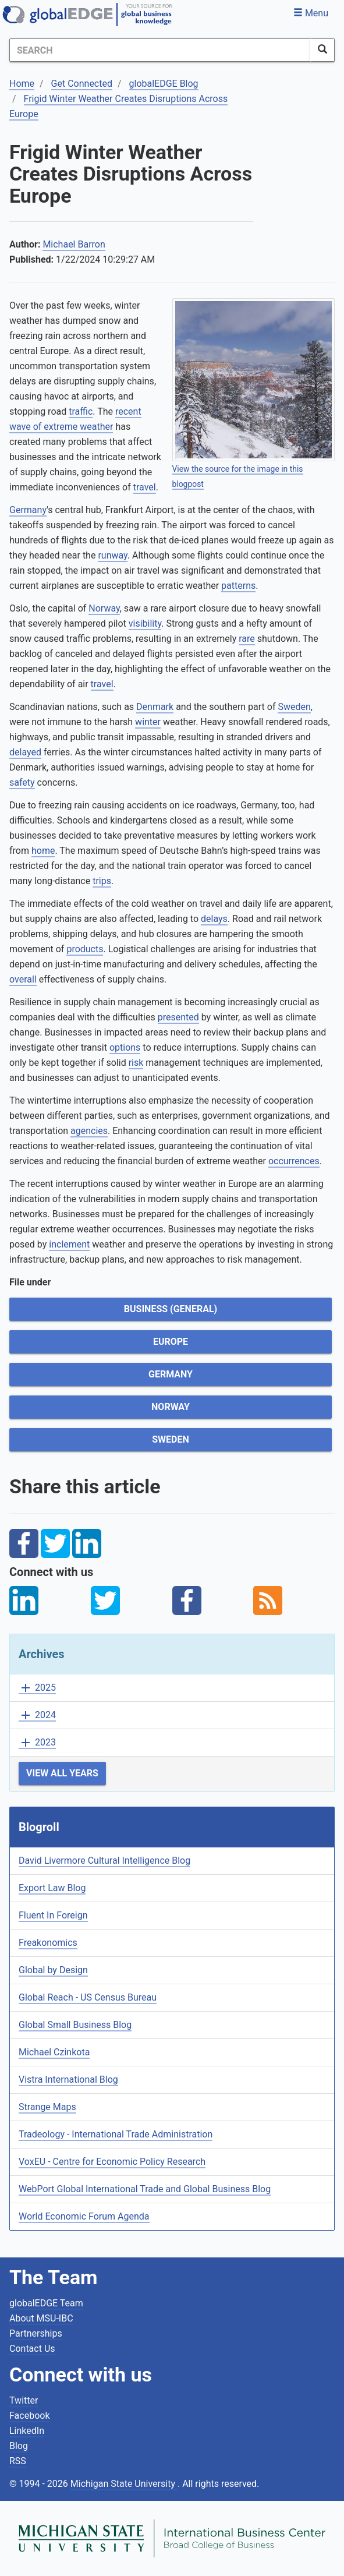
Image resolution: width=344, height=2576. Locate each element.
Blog (18, 2445)
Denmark (154, 706)
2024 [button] (37, 1715)
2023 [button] (37, 1743)
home (43, 850)
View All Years (62, 1773)
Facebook (29, 2415)
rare (247, 638)
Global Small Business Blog (75, 2024)
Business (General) (170, 1308)
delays (214, 918)
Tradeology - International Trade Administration (115, 2134)
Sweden (294, 706)
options (124, 1047)
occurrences (294, 1161)
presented (178, 1017)
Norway (103, 608)
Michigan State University (124, 2483)
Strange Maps (47, 2106)
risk (136, 1062)
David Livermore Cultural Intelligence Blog (104, 1860)
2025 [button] (37, 1688)
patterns (238, 585)
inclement (69, 1244)
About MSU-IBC (41, 2318)
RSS (17, 2461)
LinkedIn (26, 2430)
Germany (28, 509)
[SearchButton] (322, 50)
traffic (81, 411)
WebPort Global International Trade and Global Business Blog (145, 2189)
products (84, 949)
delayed (25, 752)
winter (148, 721)
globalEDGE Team (46, 2303)
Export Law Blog (52, 1887)
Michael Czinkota (54, 2052)
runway (112, 555)
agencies (89, 1130)
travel (144, 487)
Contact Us (32, 2348)
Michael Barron (73, 244)
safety (22, 782)
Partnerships (35, 2333)
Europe (170, 1341)
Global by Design (53, 1970)
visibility (145, 623)
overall (23, 979)
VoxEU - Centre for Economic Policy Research (112, 2161)
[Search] (160, 50)
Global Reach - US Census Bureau (88, 1997)
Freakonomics (48, 1942)
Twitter (23, 2400)
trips (102, 880)
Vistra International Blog (68, 2079)
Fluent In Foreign (53, 1915)
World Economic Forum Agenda (84, 2216)
